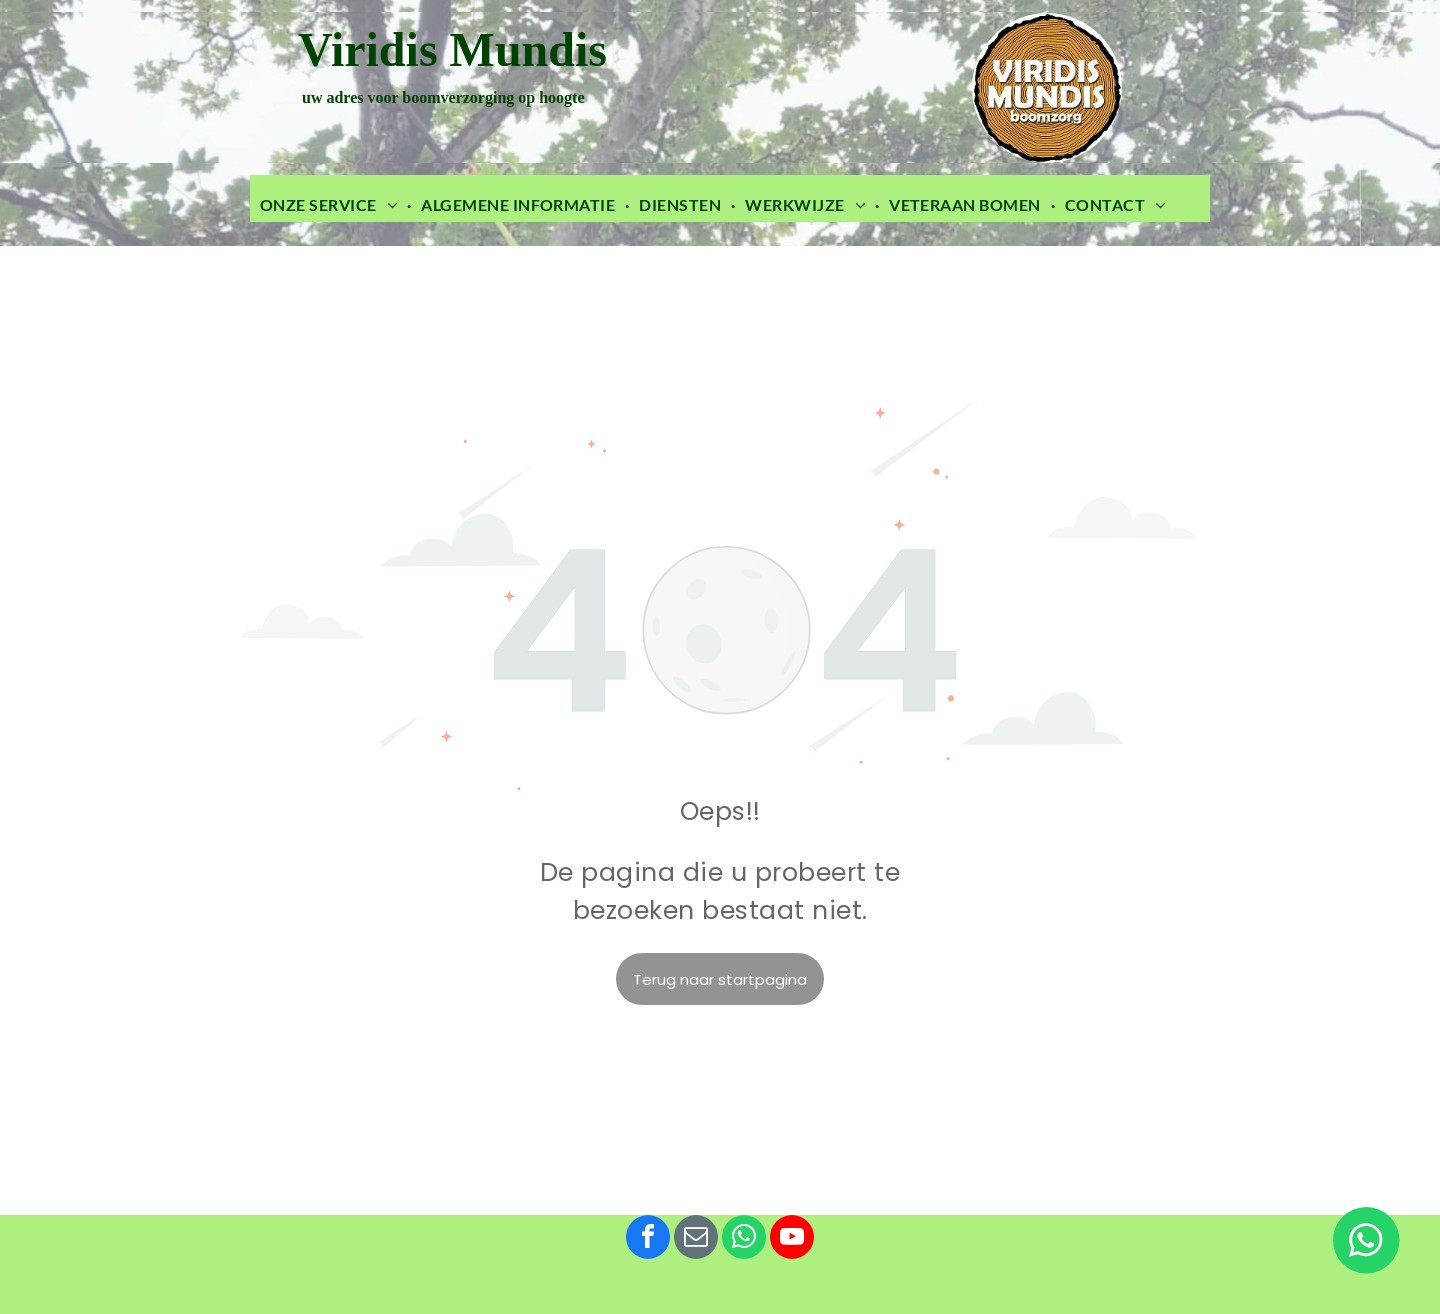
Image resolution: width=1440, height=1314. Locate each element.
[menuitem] (330, 205)
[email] (696, 1239)
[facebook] (648, 1239)
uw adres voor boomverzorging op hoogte (441, 97)
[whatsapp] (744, 1239)
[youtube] (792, 1239)
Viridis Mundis (452, 49)
